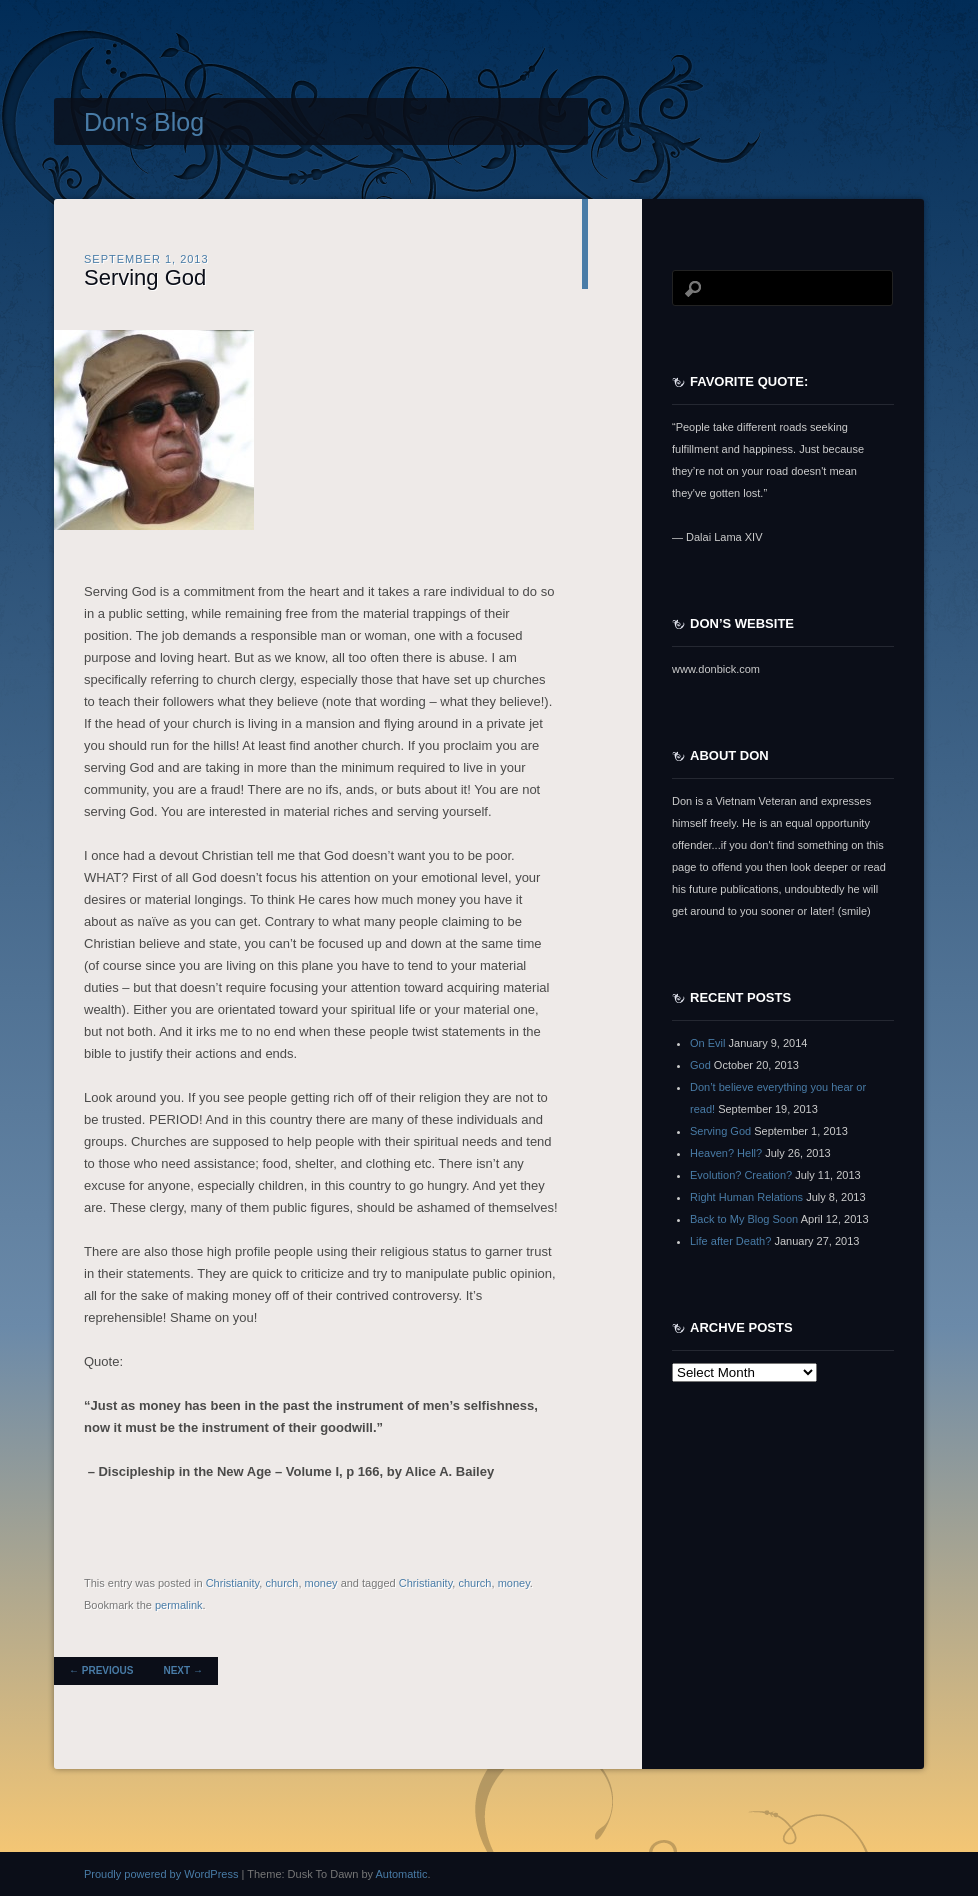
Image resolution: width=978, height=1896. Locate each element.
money (321, 1583)
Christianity (233, 1583)
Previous (101, 1670)
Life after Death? (730, 1241)
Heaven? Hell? (726, 1153)
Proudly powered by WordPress (161, 1874)
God (700, 1065)
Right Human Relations (746, 1197)
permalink (179, 1605)
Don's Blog (144, 122)
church (281, 1583)
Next (182, 1670)
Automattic (401, 1874)
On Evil (707, 1043)
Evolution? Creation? (741, 1175)
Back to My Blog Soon (744, 1219)
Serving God (145, 277)
